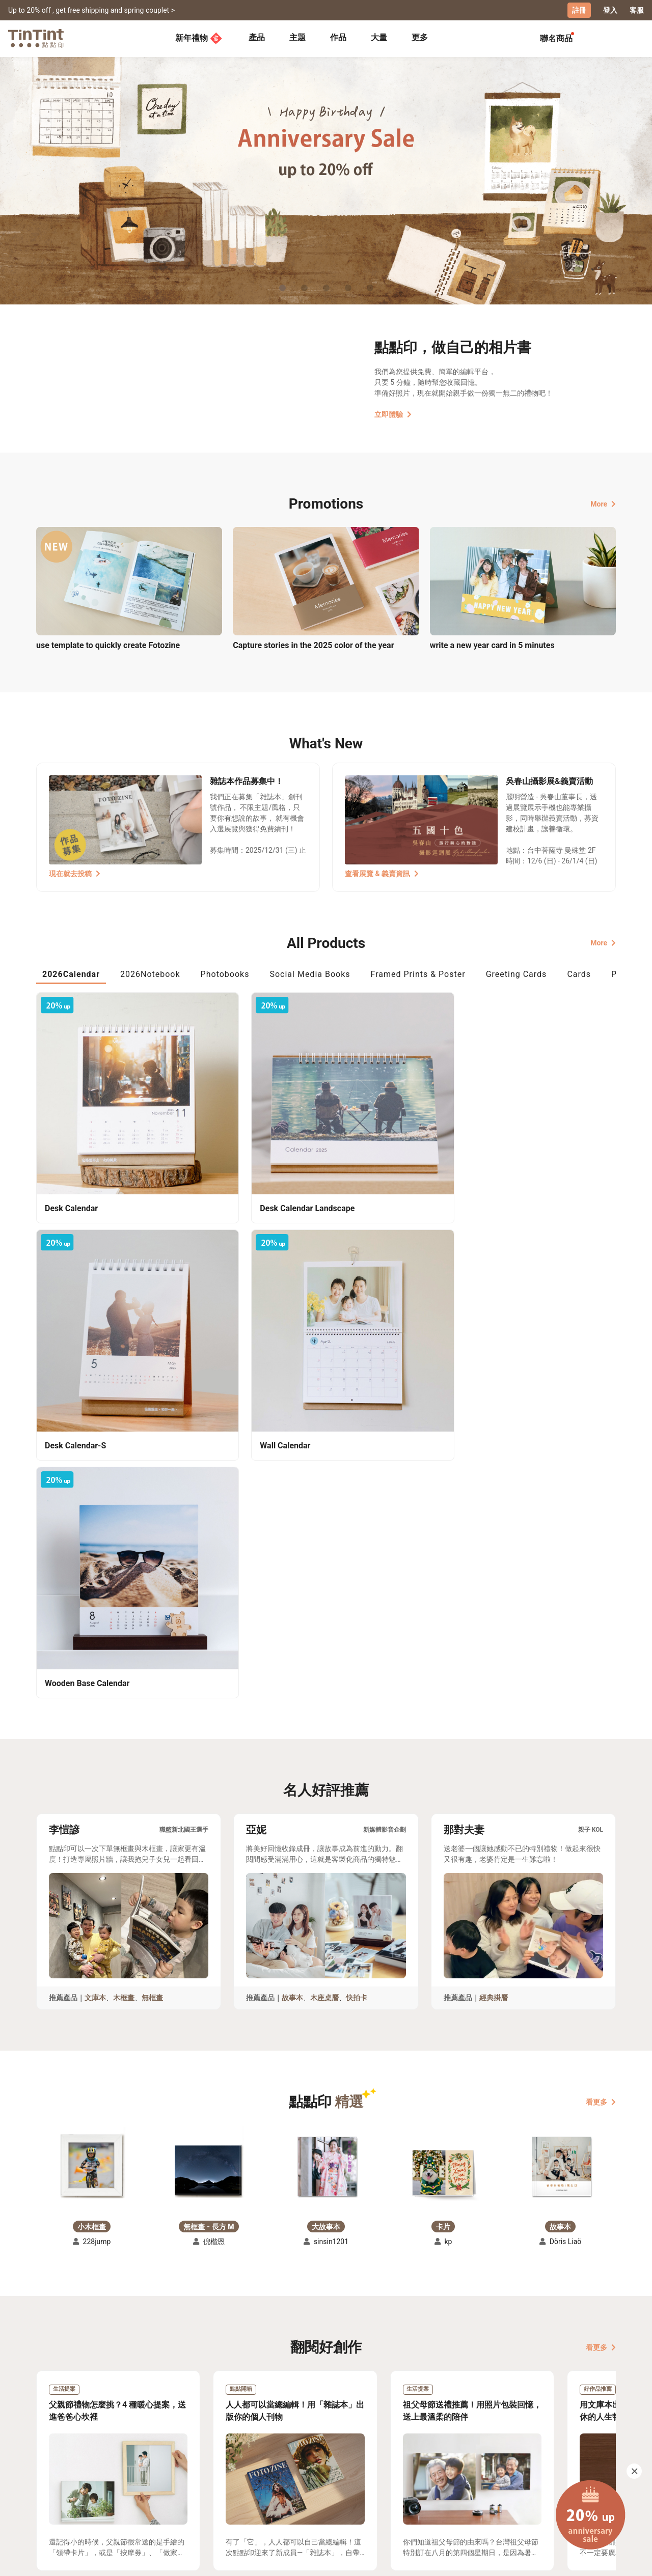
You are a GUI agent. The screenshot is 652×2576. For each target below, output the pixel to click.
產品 (257, 37)
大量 (379, 37)
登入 (610, 10)
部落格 (266, 2483)
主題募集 (51, 2468)
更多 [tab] (420, 37)
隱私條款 (199, 2498)
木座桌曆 (324, 1625)
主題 (297, 37)
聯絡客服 (199, 2483)
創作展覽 (51, 2483)
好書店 (336, 2468)
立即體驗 (393, 413)
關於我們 (269, 2468)
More (603, 503)
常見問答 (199, 2468)
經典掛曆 (493, 1625)
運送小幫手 (125, 2468)
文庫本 (95, 1625)
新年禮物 (198, 38)
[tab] (256, 38)
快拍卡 (356, 1625)
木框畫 (123, 1625)
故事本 (292, 1625)
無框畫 (152, 1625)
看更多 (601, 1729)
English (597, 2560)
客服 (637, 10)
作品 (338, 37)
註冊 (579, 10)
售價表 (117, 2483)
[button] (92, 1789)
